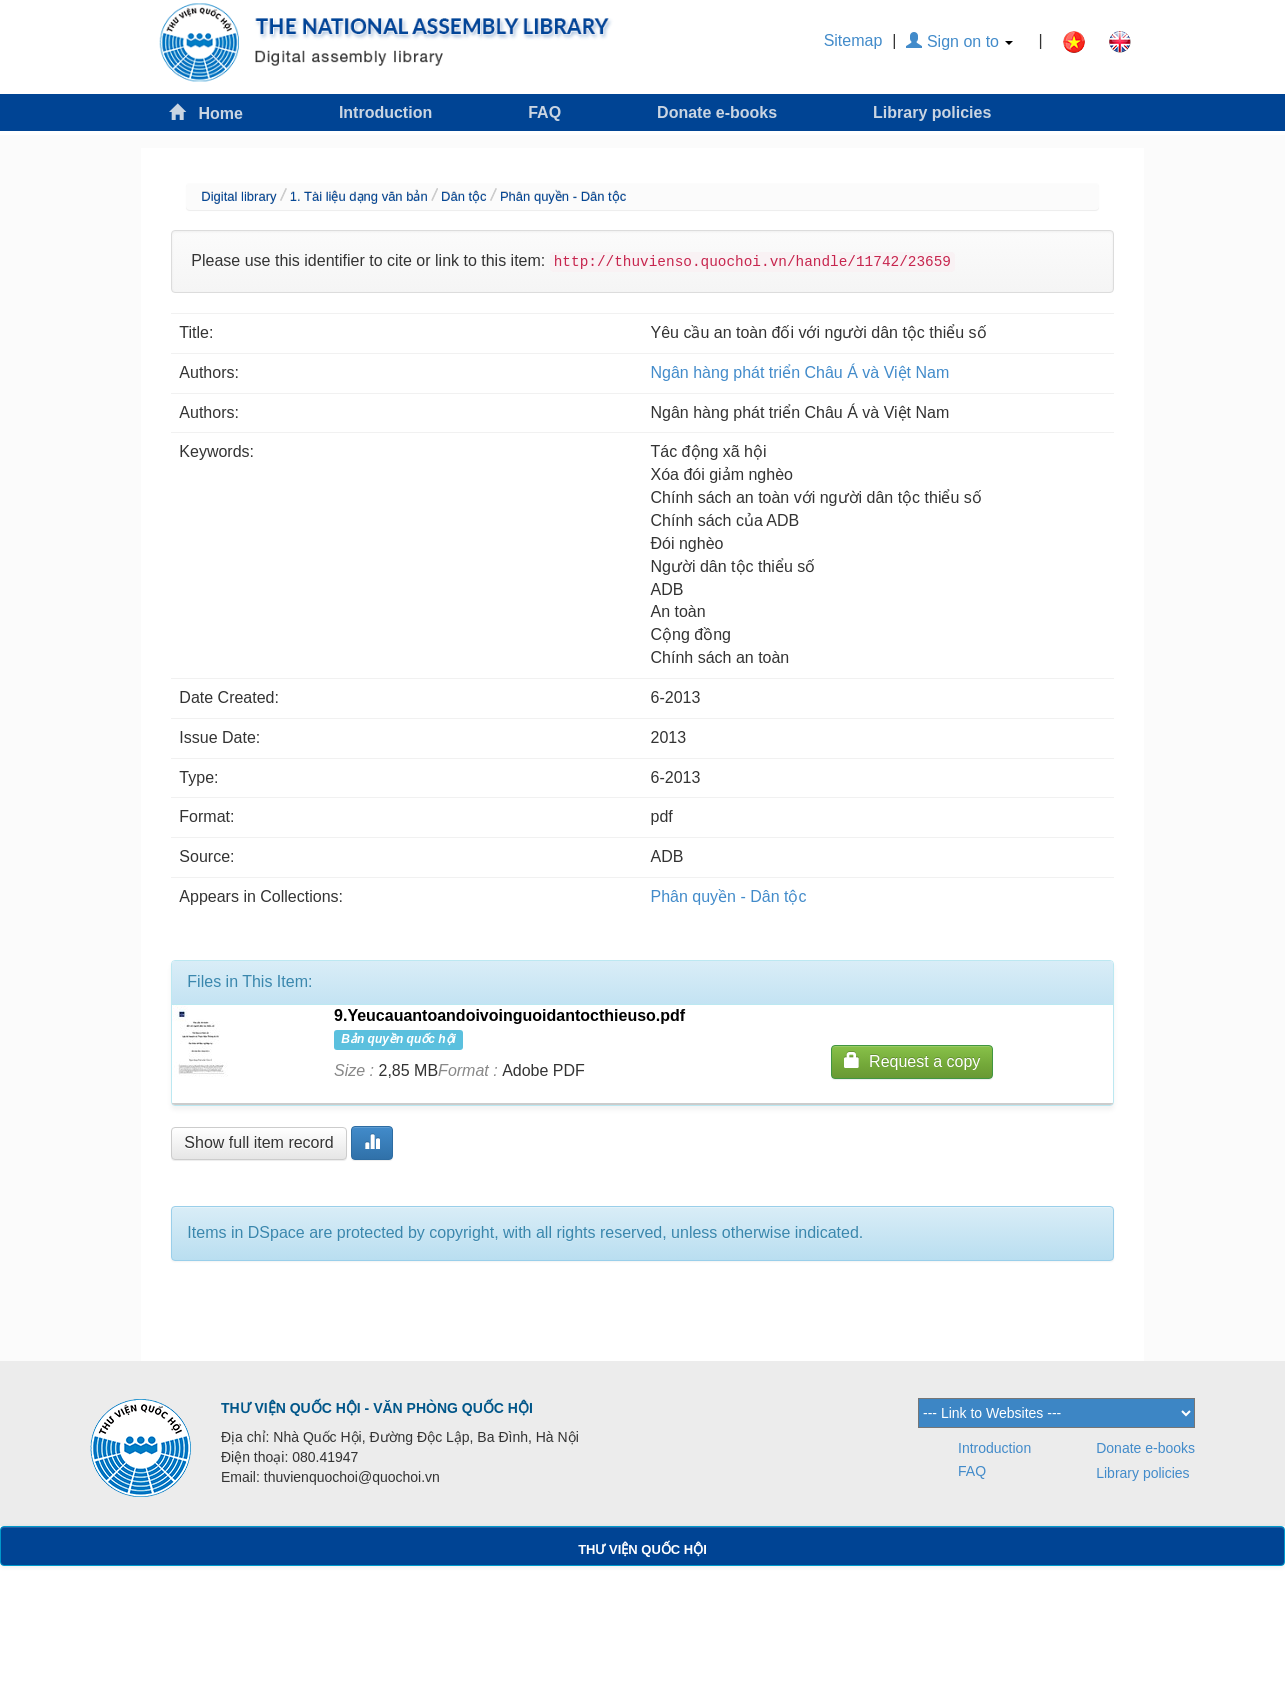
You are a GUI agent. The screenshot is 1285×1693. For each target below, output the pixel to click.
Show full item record (258, 1142)
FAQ (544, 112)
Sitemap (853, 40)
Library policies (932, 112)
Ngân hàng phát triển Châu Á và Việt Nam (800, 372)
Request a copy (912, 1060)
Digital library (238, 196)
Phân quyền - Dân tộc (563, 196)
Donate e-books (717, 112)
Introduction (385, 112)
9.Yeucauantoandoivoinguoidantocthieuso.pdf (509, 1015)
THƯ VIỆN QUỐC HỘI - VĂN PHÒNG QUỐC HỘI (377, 1408)
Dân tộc (464, 196)
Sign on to (959, 41)
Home (206, 112)
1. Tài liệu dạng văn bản (359, 196)
